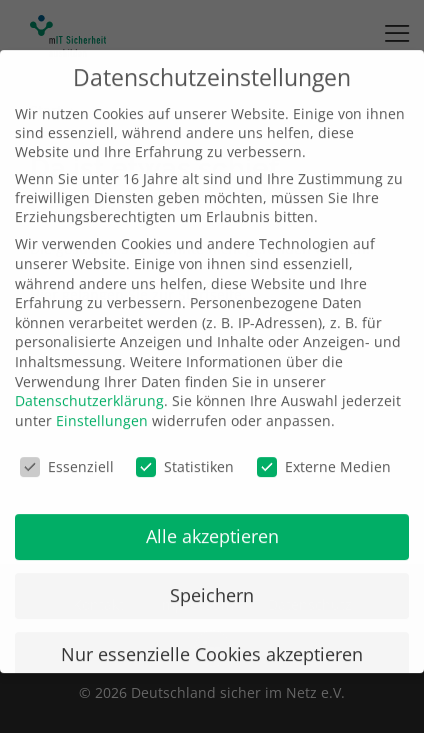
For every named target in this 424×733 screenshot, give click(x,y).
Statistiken (185, 449)
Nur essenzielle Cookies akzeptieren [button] (212, 638)
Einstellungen (102, 404)
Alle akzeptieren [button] (212, 520)
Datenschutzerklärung (89, 384)
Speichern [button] (212, 579)
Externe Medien (324, 449)
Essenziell (67, 449)
